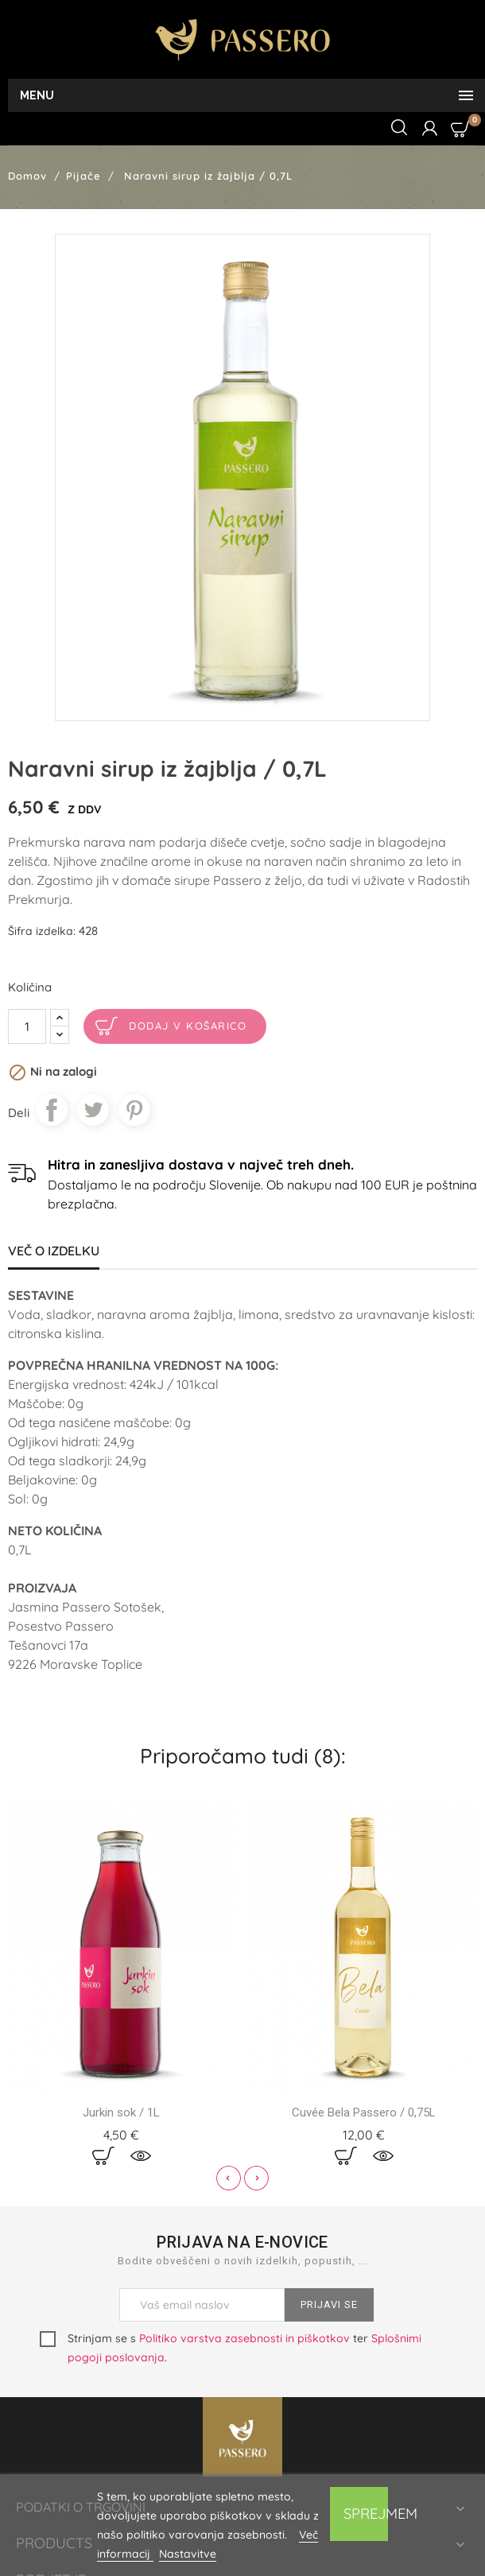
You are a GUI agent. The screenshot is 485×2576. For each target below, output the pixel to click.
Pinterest (134, 1110)
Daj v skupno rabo (52, 1110)
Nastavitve (187, 2554)
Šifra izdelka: (42, 931)
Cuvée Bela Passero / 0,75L (364, 2112)
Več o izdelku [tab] (53, 1251)
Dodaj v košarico (187, 1025)
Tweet (93, 1110)
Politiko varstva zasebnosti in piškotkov (244, 2338)
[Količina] (27, 1026)
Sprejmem (365, 2513)
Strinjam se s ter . (230, 2348)
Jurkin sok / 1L (121, 2112)
